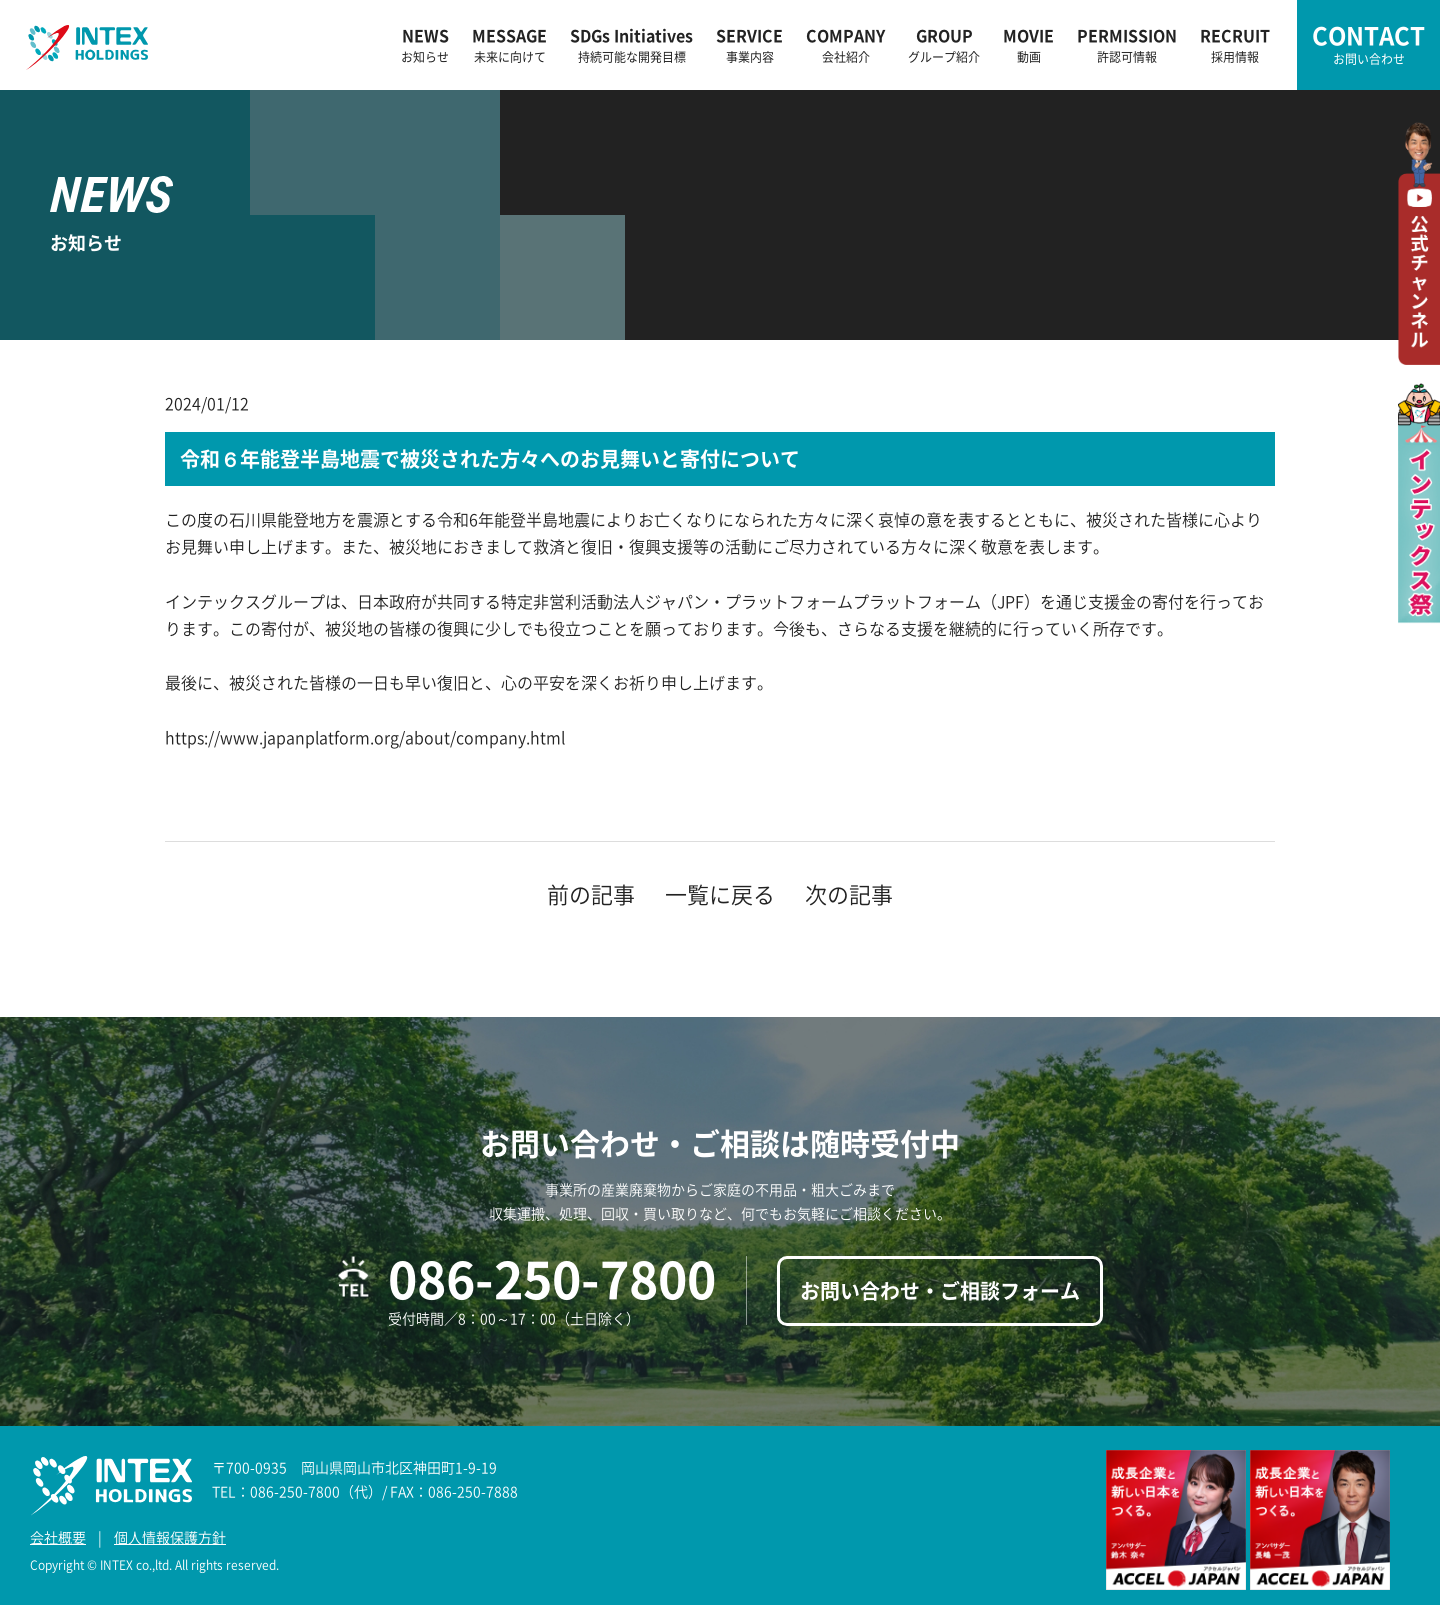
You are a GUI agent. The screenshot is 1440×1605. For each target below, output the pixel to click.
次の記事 (849, 893)
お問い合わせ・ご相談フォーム (940, 1290)
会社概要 (58, 1537)
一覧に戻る (720, 893)
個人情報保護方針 (170, 1537)
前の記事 (591, 893)
